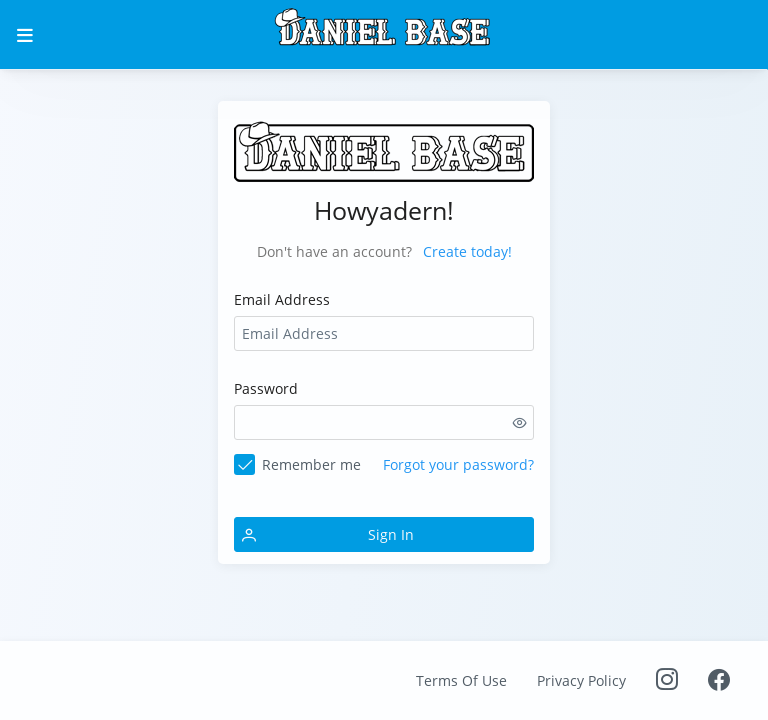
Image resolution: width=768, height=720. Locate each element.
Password (266, 388)
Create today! (467, 251)
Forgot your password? (458, 464)
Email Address (282, 299)
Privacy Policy (581, 680)
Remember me (311, 464)
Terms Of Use (461, 680)
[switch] (520, 423)
